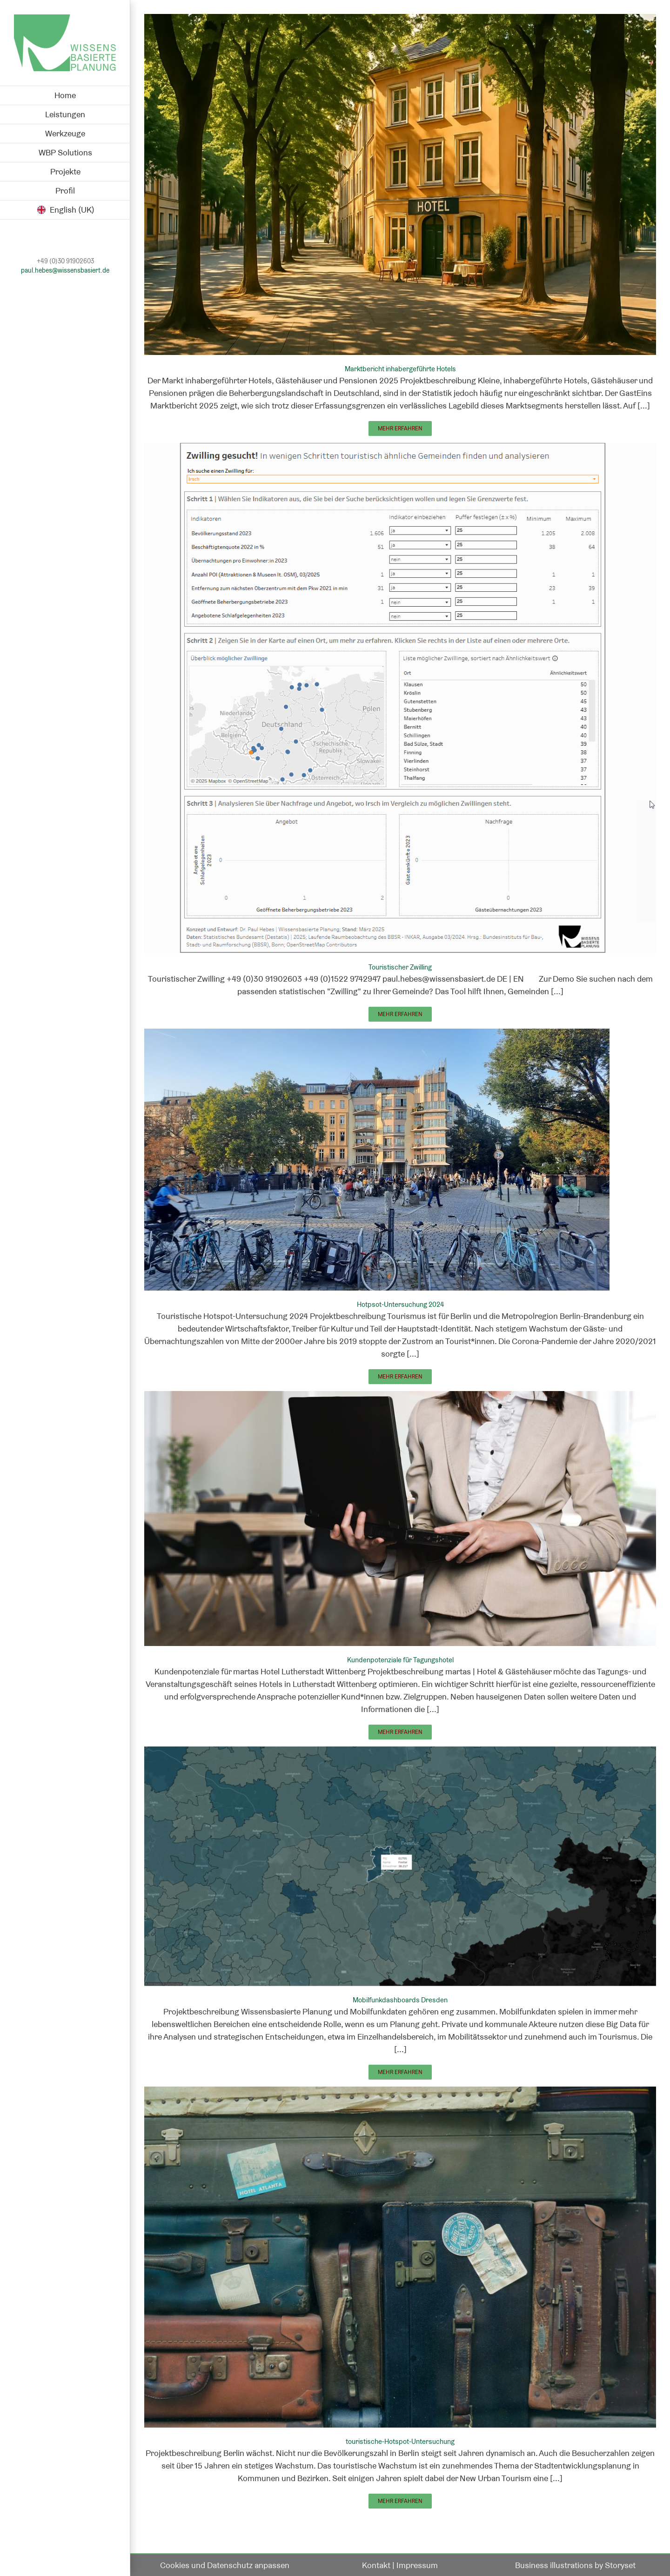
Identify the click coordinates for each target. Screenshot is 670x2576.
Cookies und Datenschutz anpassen (224, 2565)
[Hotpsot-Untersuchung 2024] (377, 1035)
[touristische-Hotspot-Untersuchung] (400, 2093)
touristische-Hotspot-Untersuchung (400, 2441)
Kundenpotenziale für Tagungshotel (400, 1659)
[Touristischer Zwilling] (400, 449)
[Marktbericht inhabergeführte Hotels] (400, 20)
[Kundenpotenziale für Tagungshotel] (400, 1397)
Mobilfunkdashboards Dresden (400, 1999)
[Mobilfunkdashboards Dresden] (400, 1752)
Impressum (417, 2565)
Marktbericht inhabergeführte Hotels (400, 368)
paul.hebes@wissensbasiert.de (65, 270)
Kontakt (376, 2565)
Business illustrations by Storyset (575, 2565)
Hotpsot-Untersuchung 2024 (400, 1304)
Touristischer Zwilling (400, 967)
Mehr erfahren (400, 428)
